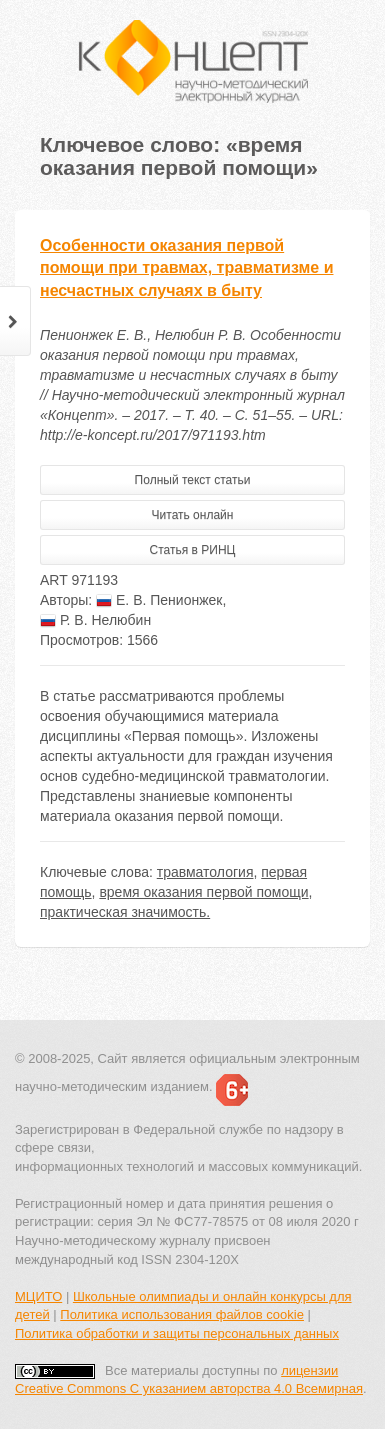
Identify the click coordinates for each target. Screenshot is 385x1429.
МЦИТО (38, 1296)
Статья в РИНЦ (193, 550)
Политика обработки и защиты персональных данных (177, 1333)
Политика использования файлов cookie (182, 1314)
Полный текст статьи (193, 480)
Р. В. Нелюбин (95, 620)
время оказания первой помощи (203, 892)
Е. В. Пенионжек (159, 600)
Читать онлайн (193, 515)
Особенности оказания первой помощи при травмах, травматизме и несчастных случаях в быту (186, 268)
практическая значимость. (125, 912)
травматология (205, 872)
